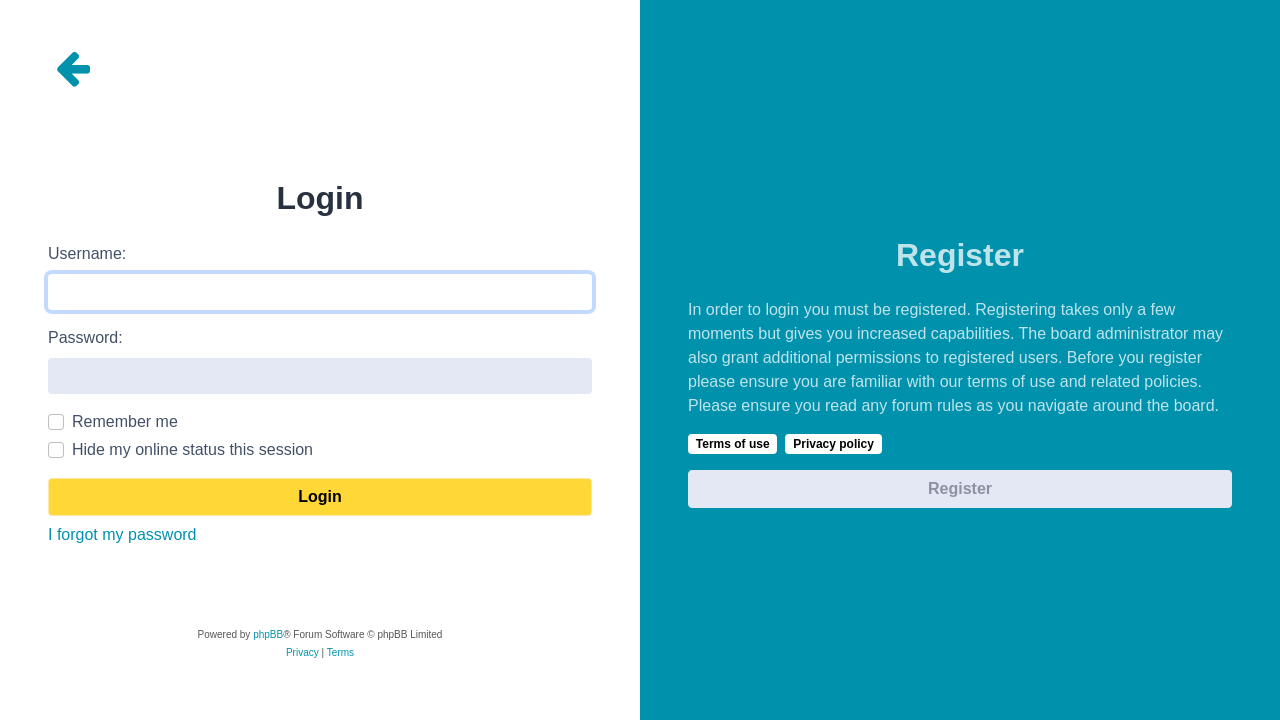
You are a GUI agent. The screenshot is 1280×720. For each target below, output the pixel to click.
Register (960, 488)
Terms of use (733, 444)
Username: (87, 253)
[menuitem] (302, 653)
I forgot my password (122, 534)
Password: (85, 337)
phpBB (268, 634)
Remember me (125, 421)
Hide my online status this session (192, 449)
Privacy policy (833, 444)
